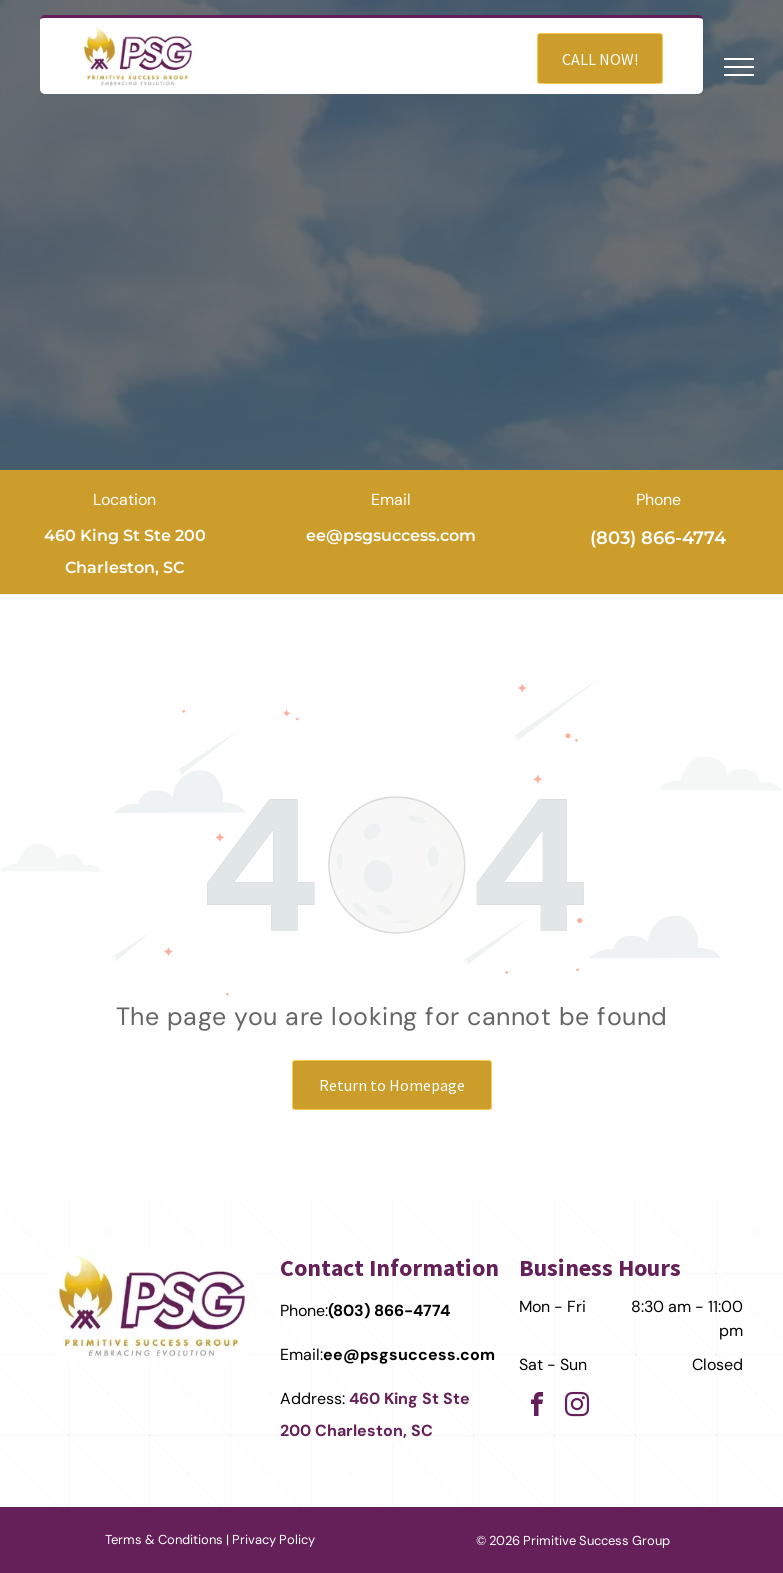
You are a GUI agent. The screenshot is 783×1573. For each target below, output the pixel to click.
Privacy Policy (273, 1539)
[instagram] (577, 1407)
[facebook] (537, 1407)
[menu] (739, 67)
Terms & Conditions (164, 1539)
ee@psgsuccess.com (391, 535)
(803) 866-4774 (658, 538)
